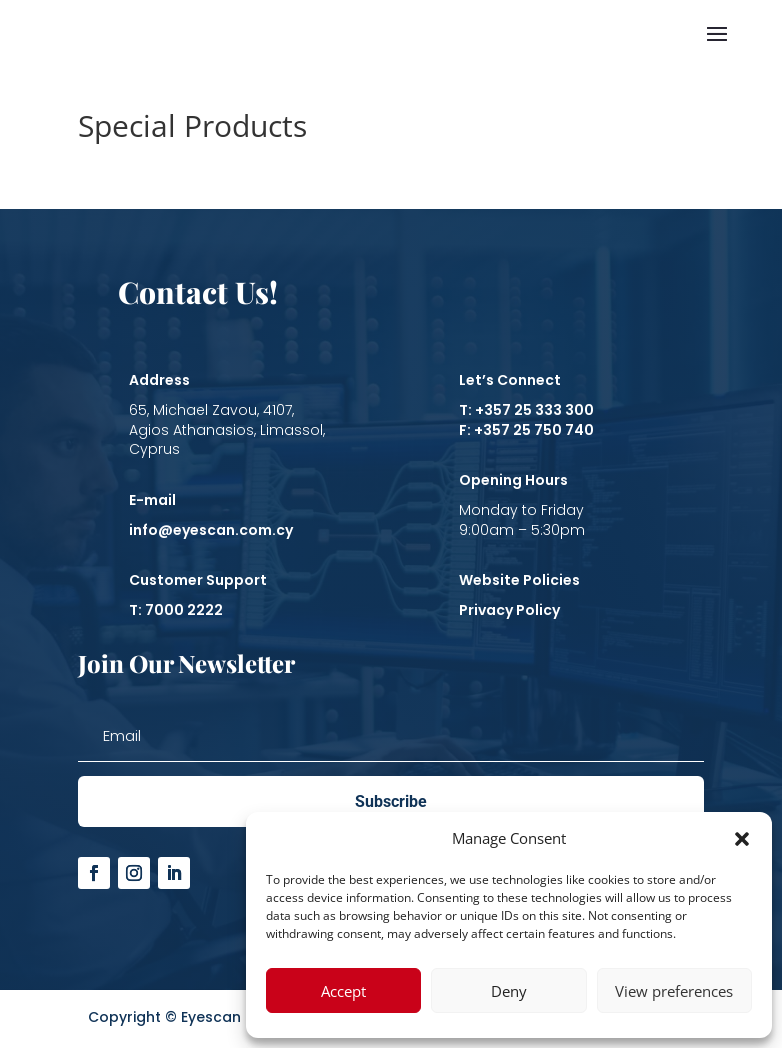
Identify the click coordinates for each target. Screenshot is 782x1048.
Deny (509, 991)
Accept (343, 991)
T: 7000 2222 (176, 610)
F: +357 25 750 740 (526, 430)
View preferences (674, 991)
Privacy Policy (509, 610)
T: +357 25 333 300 (526, 410)
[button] (742, 839)
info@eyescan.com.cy (211, 530)
